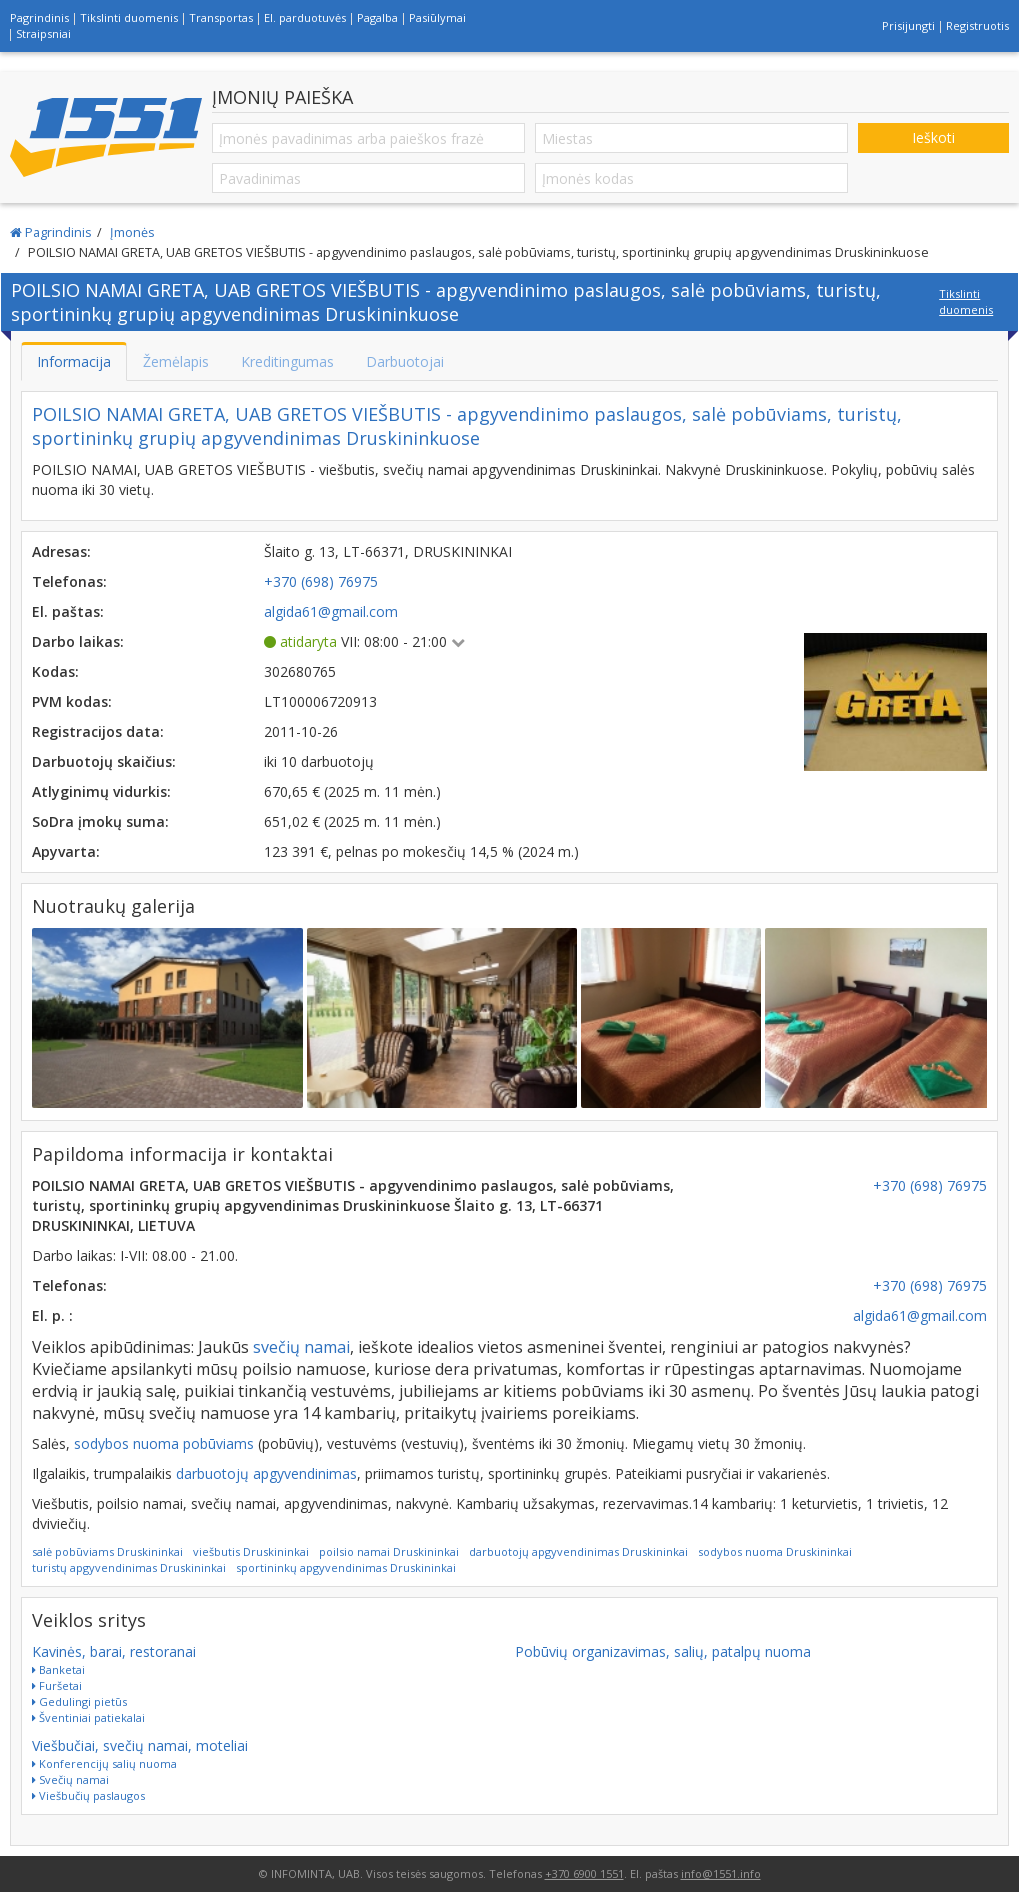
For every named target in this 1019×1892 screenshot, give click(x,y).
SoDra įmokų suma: (100, 821)
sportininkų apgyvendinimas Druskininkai (346, 1567)
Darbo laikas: (78, 641)
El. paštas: (68, 611)
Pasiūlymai (437, 17)
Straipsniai (43, 33)
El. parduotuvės (305, 17)
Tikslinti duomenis (129, 17)
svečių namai (301, 1347)
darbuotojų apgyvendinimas (266, 1473)
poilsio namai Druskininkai (389, 1551)
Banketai (58, 1669)
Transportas (221, 17)
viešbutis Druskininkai (251, 1551)
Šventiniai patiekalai (88, 1717)
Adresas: (61, 551)
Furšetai (57, 1685)
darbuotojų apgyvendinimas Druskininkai (578, 1551)
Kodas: (55, 671)
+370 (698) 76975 (930, 1185)
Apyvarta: (66, 851)
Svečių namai (70, 1779)
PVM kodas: (72, 701)
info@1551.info (721, 1873)
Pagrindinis (39, 17)
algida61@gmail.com (920, 1315)
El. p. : (52, 1315)
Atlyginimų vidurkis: (101, 791)
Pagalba (377, 17)
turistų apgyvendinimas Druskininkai (129, 1567)
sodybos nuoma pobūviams (164, 1443)
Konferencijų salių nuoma (104, 1763)
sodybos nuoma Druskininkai (775, 1551)
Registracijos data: (98, 731)
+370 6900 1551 (584, 1873)
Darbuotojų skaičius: (104, 761)
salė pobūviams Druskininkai (107, 1551)
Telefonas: (69, 581)
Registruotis (977, 25)
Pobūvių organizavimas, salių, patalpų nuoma (663, 1651)
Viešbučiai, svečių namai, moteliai (140, 1745)
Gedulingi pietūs (79, 1701)
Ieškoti (933, 137)
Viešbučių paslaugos (88, 1795)
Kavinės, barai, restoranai (114, 1651)
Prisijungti (908, 25)
